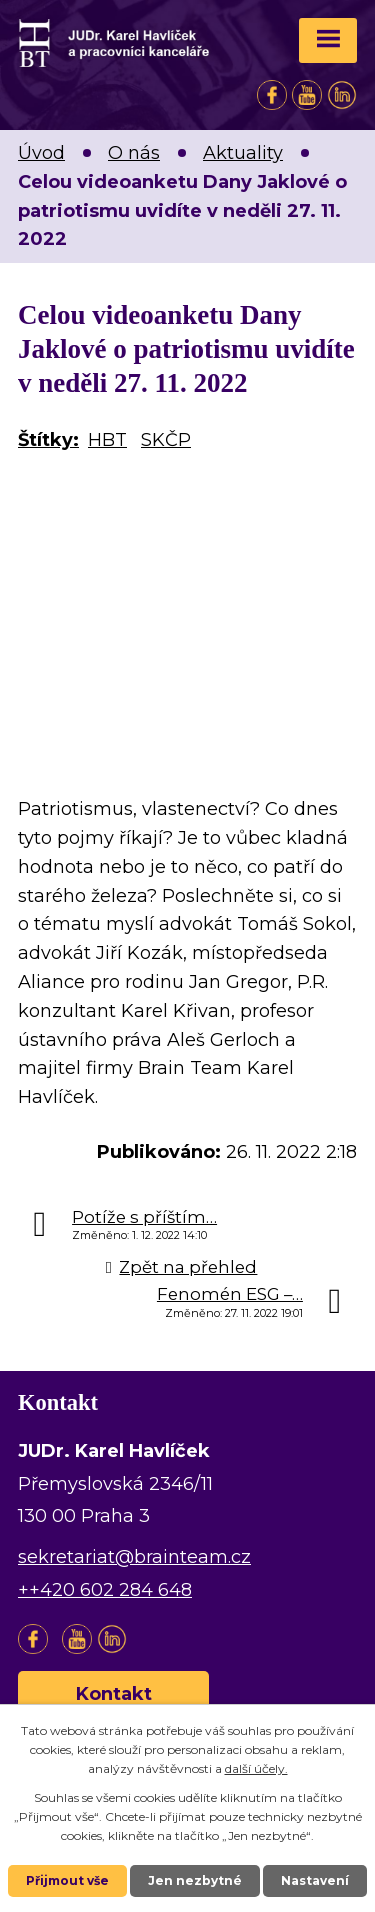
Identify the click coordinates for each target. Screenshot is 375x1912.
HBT (107, 440)
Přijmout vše (67, 1880)
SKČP (166, 440)
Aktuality (243, 153)
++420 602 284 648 (105, 1590)
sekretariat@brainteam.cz (134, 1557)
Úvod (41, 153)
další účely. (256, 1768)
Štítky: (48, 440)
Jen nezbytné (195, 1880)
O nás (134, 153)
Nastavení (315, 1880)
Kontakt (114, 1694)
